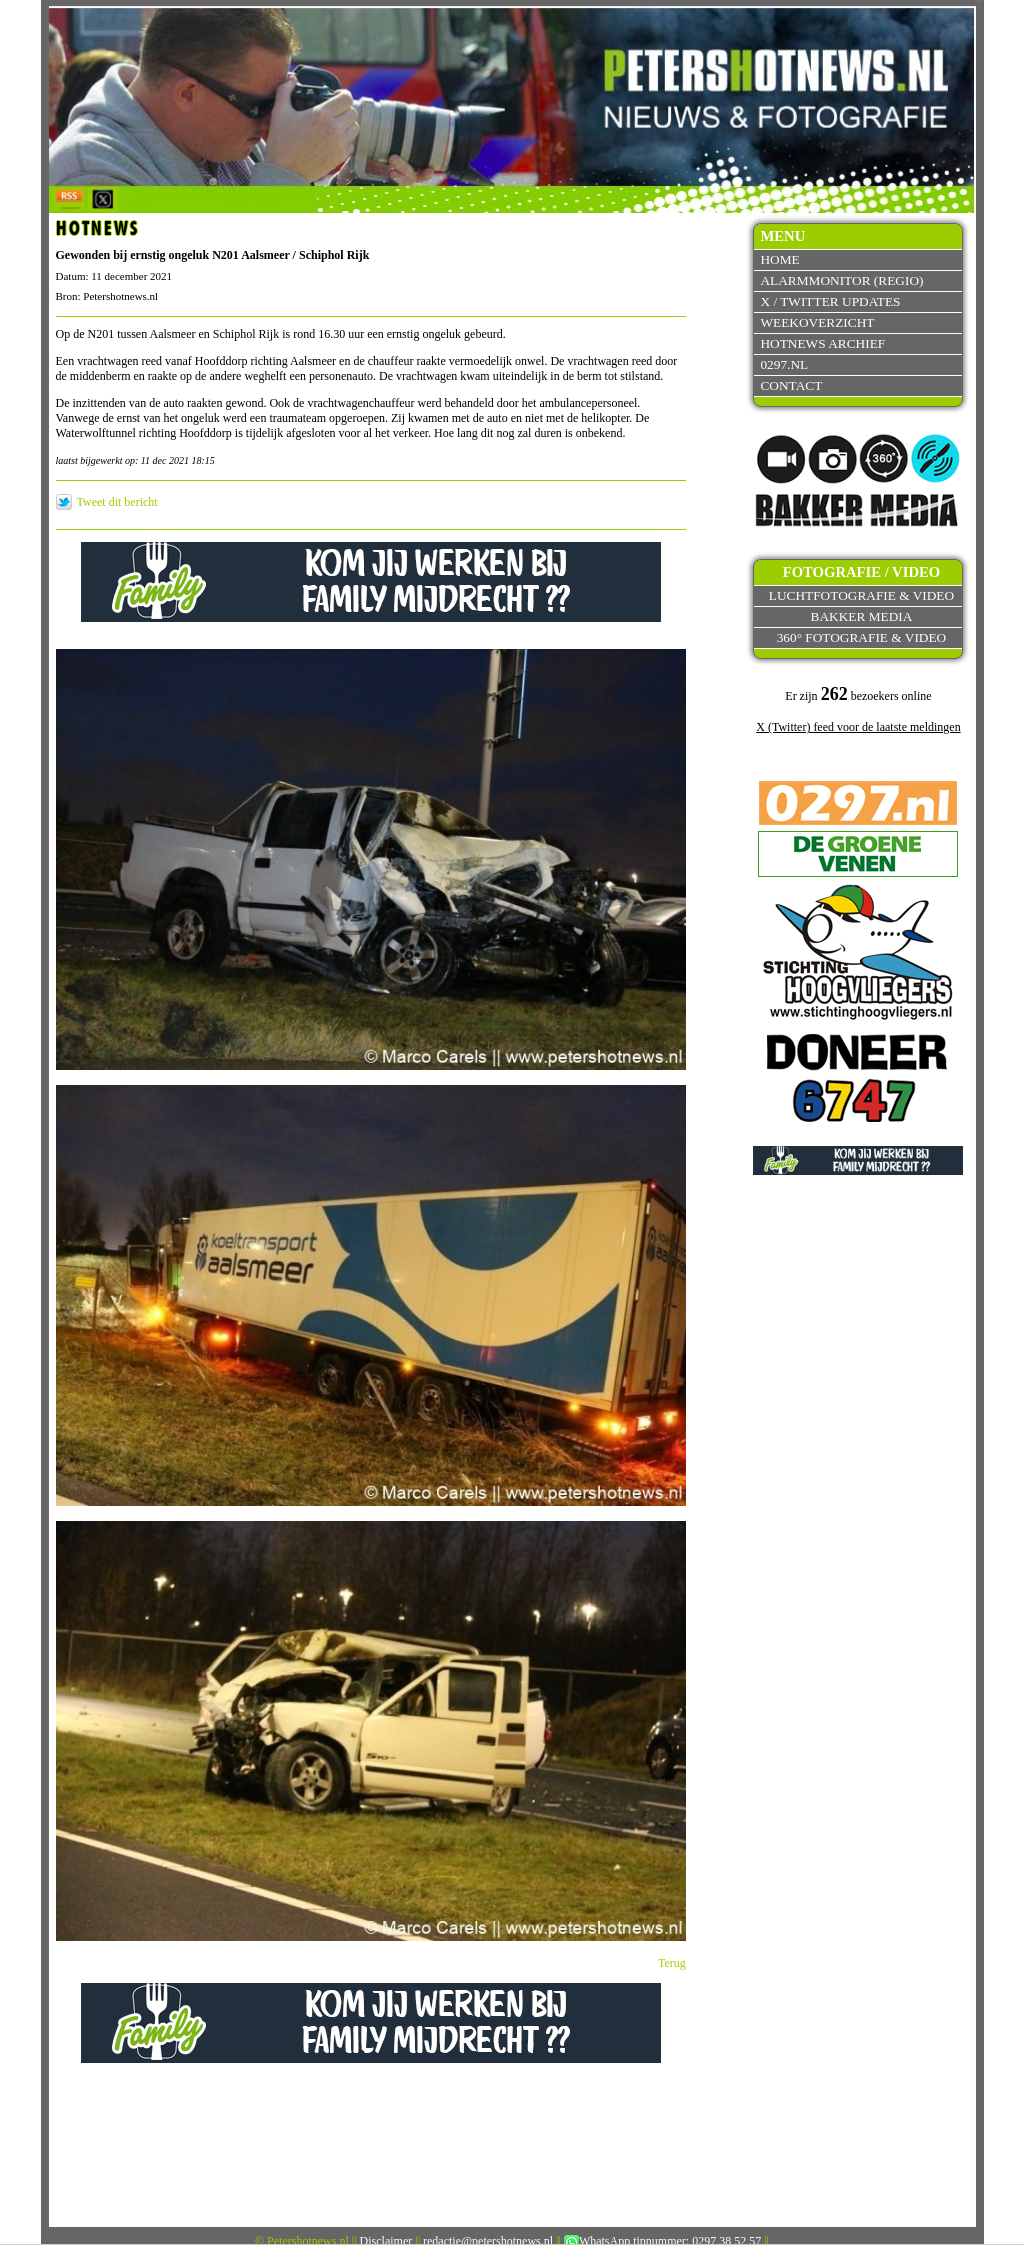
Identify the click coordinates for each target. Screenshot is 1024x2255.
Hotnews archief (822, 343)
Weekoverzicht (817, 322)
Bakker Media (862, 616)
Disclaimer (386, 2241)
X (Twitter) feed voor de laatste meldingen (858, 727)
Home (779, 259)
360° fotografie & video (862, 637)
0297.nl (784, 364)
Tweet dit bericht (117, 502)
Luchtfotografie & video (861, 595)
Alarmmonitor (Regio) (841, 280)
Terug (672, 1963)
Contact (791, 385)
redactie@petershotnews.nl (488, 2241)
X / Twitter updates (830, 301)
